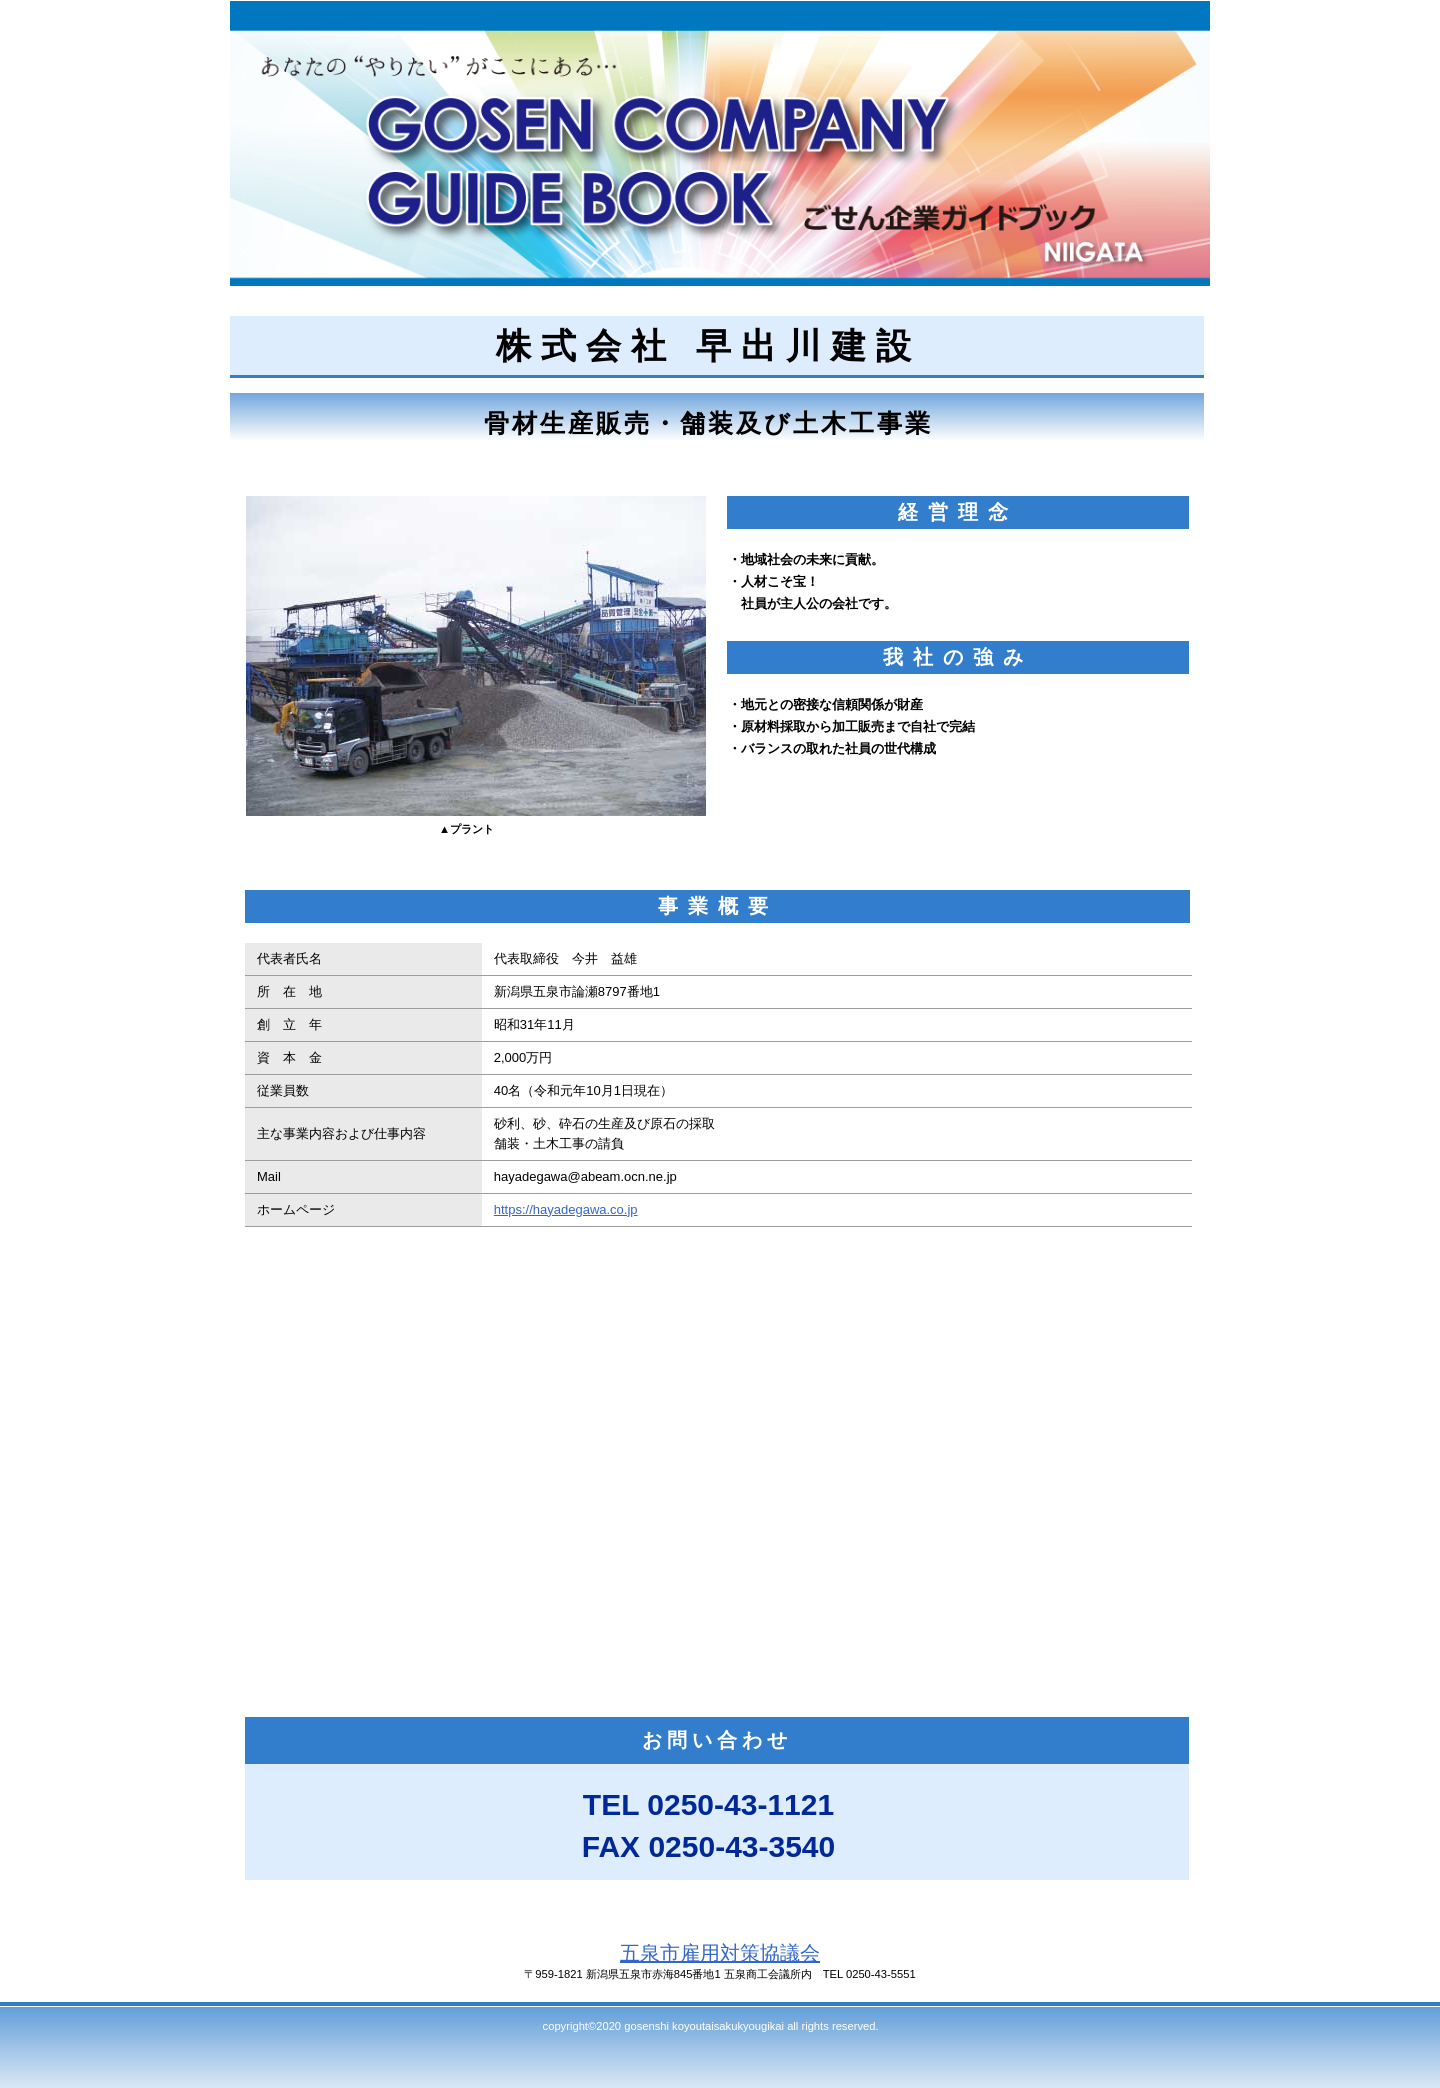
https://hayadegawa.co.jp (566, 1209)
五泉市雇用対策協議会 (720, 1953)
